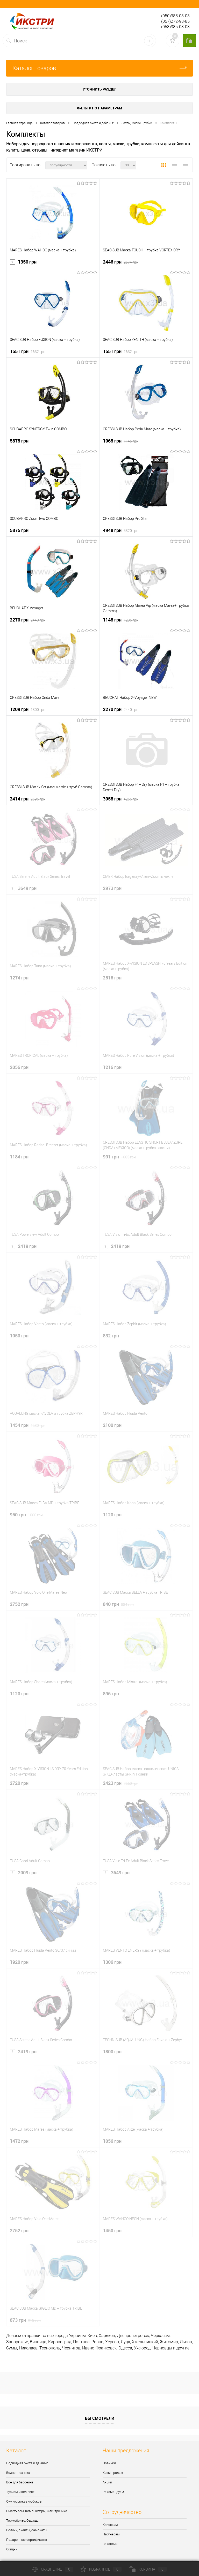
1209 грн (27, 709)
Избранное (101, 2569)
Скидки (11, 2549)
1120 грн (112, 1514)
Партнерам (111, 2534)
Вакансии (110, 2544)
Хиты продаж (113, 2473)
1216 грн (112, 1067)
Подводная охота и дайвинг (27, 2463)
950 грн (26, 1514)
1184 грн (19, 1157)
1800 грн (112, 2051)
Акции (107, 2482)
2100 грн (112, 1425)
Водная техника (18, 2473)
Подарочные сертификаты (26, 2540)
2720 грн (19, 1783)
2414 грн (27, 799)
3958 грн (120, 799)
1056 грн (112, 2141)
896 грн (111, 1693)
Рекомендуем (113, 2492)
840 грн (118, 1604)
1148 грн (120, 620)
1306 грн (112, 1962)
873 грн (25, 2320)
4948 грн (120, 530)
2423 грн (120, 1783)
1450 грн (112, 2230)
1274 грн (19, 978)
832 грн (111, 1335)
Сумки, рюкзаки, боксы (24, 2501)
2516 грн (112, 978)
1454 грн (27, 1425)
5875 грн (19, 441)
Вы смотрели (99, 2418)
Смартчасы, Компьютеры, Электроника (36, 2511)
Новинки (109, 2463)
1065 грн (120, 441)
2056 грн (19, 1067)
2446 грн (120, 262)
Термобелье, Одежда (22, 2520)
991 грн (119, 1157)
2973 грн (112, 888)
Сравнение (52, 2569)
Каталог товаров (99, 68)
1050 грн (19, 1335)
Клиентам (110, 2525)
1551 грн (27, 351)
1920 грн (19, 1962)
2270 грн (27, 620)
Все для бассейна (19, 2482)
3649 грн (23, 888)
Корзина (148, 2569)
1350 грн (23, 262)
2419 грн (23, 1246)
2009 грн (23, 1872)
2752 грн (19, 1604)
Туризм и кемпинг (20, 2492)
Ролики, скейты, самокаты (26, 2530)
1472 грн (19, 2141)
